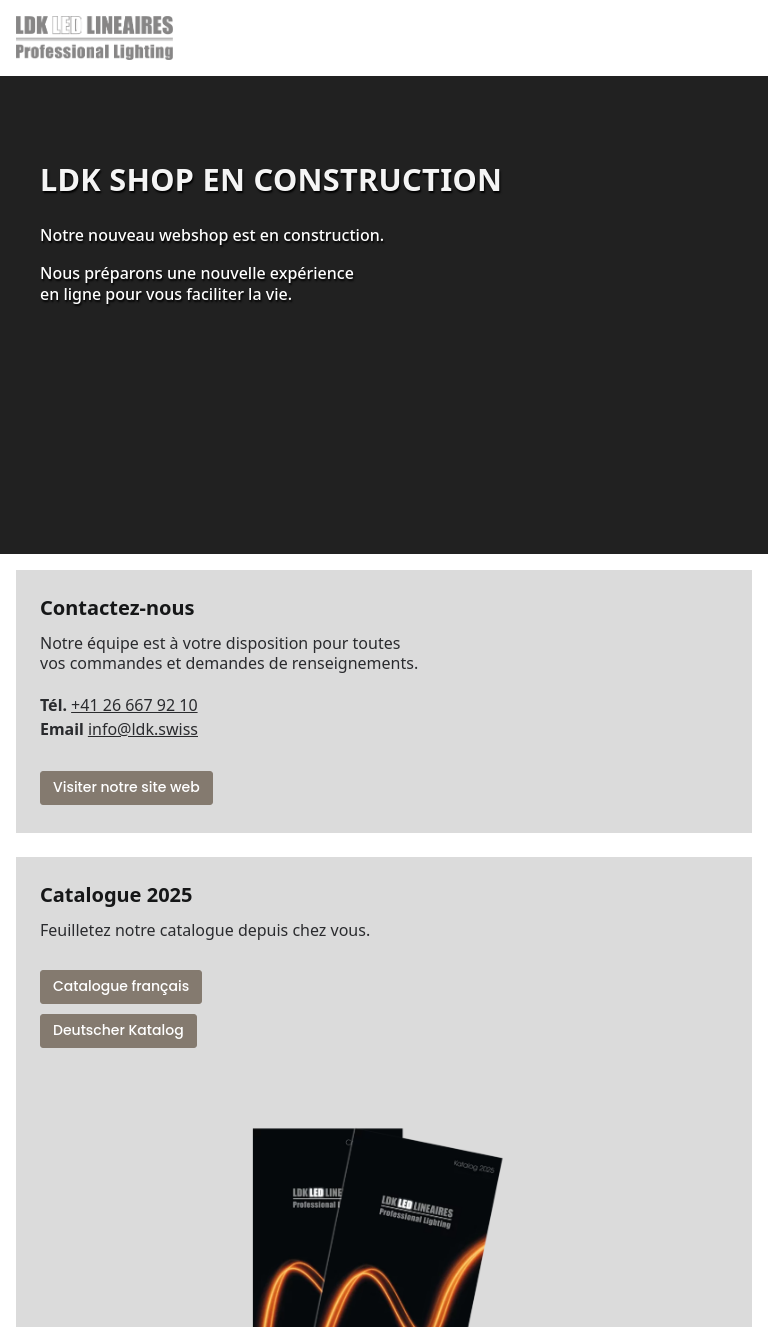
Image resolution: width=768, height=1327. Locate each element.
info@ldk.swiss (143, 729)
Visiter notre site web (126, 787)
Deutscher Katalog (118, 1030)
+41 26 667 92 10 (134, 705)
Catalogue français (121, 986)
